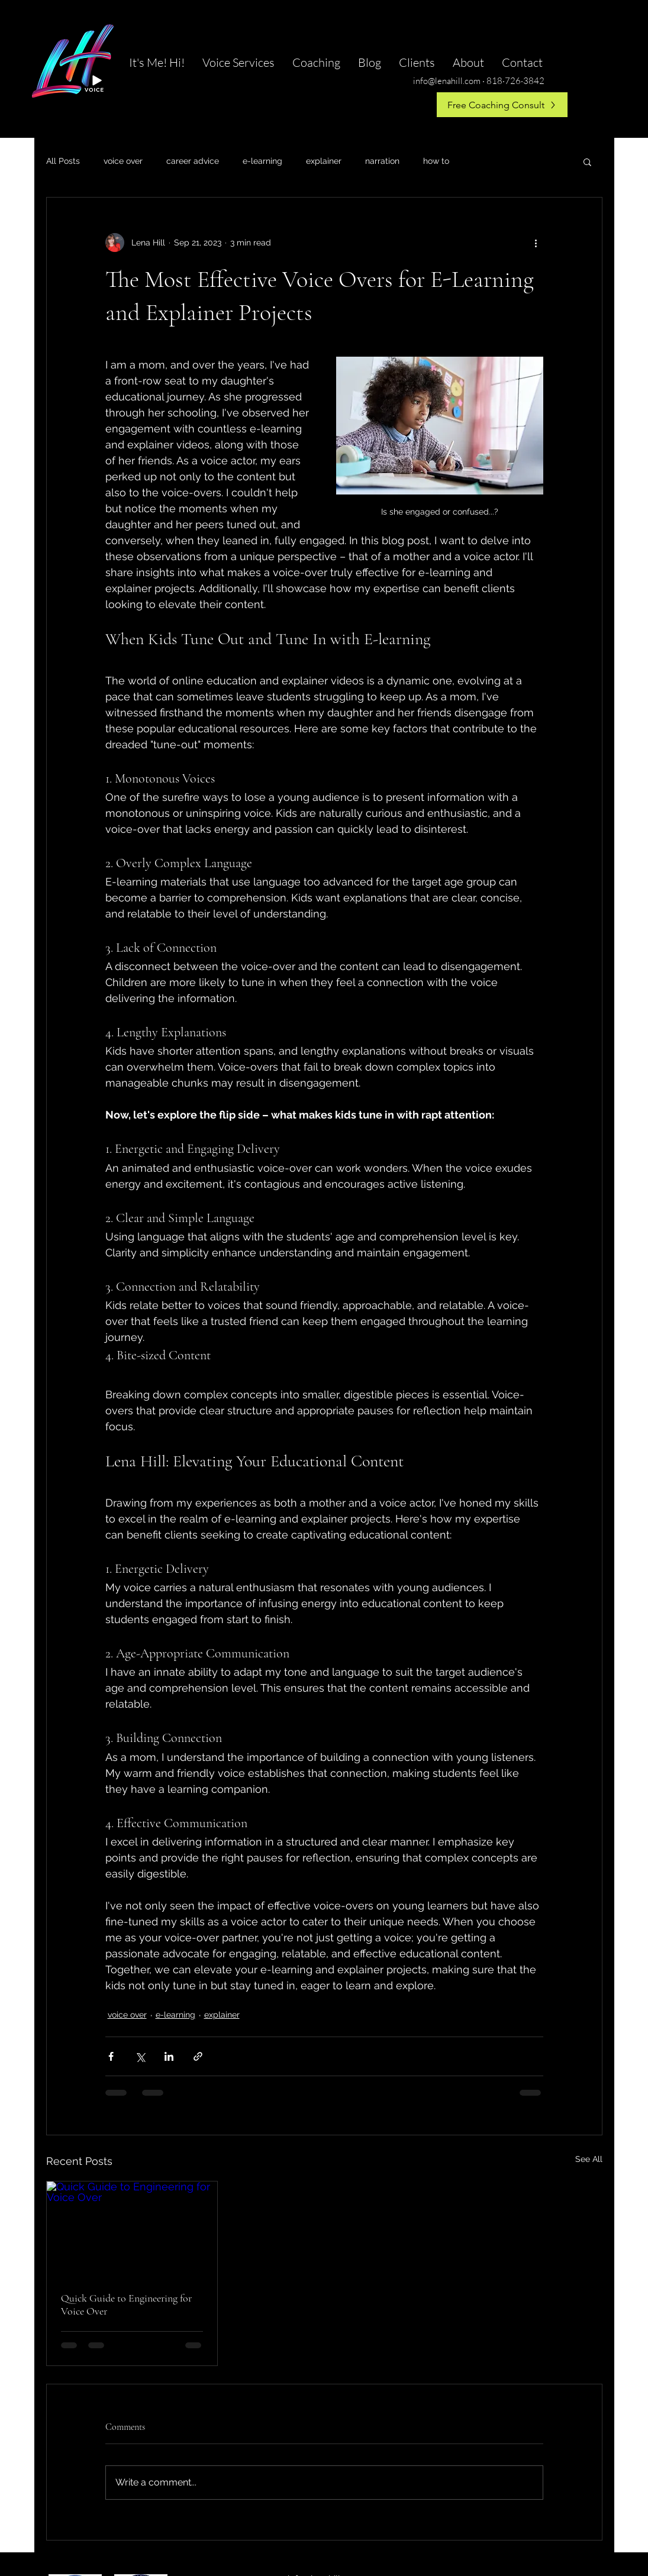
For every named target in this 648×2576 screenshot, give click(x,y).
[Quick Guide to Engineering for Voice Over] (132, 2229)
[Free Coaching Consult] (502, 104)
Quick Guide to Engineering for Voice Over (126, 2304)
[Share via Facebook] (111, 2056)
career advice (192, 161)
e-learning (262, 161)
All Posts (63, 161)
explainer (323, 161)
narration (382, 161)
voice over (123, 161)
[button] (587, 161)
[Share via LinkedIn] (169, 2056)
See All (588, 2159)
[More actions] (536, 242)
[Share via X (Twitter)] (140, 2056)
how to (436, 161)
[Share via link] (198, 2056)
